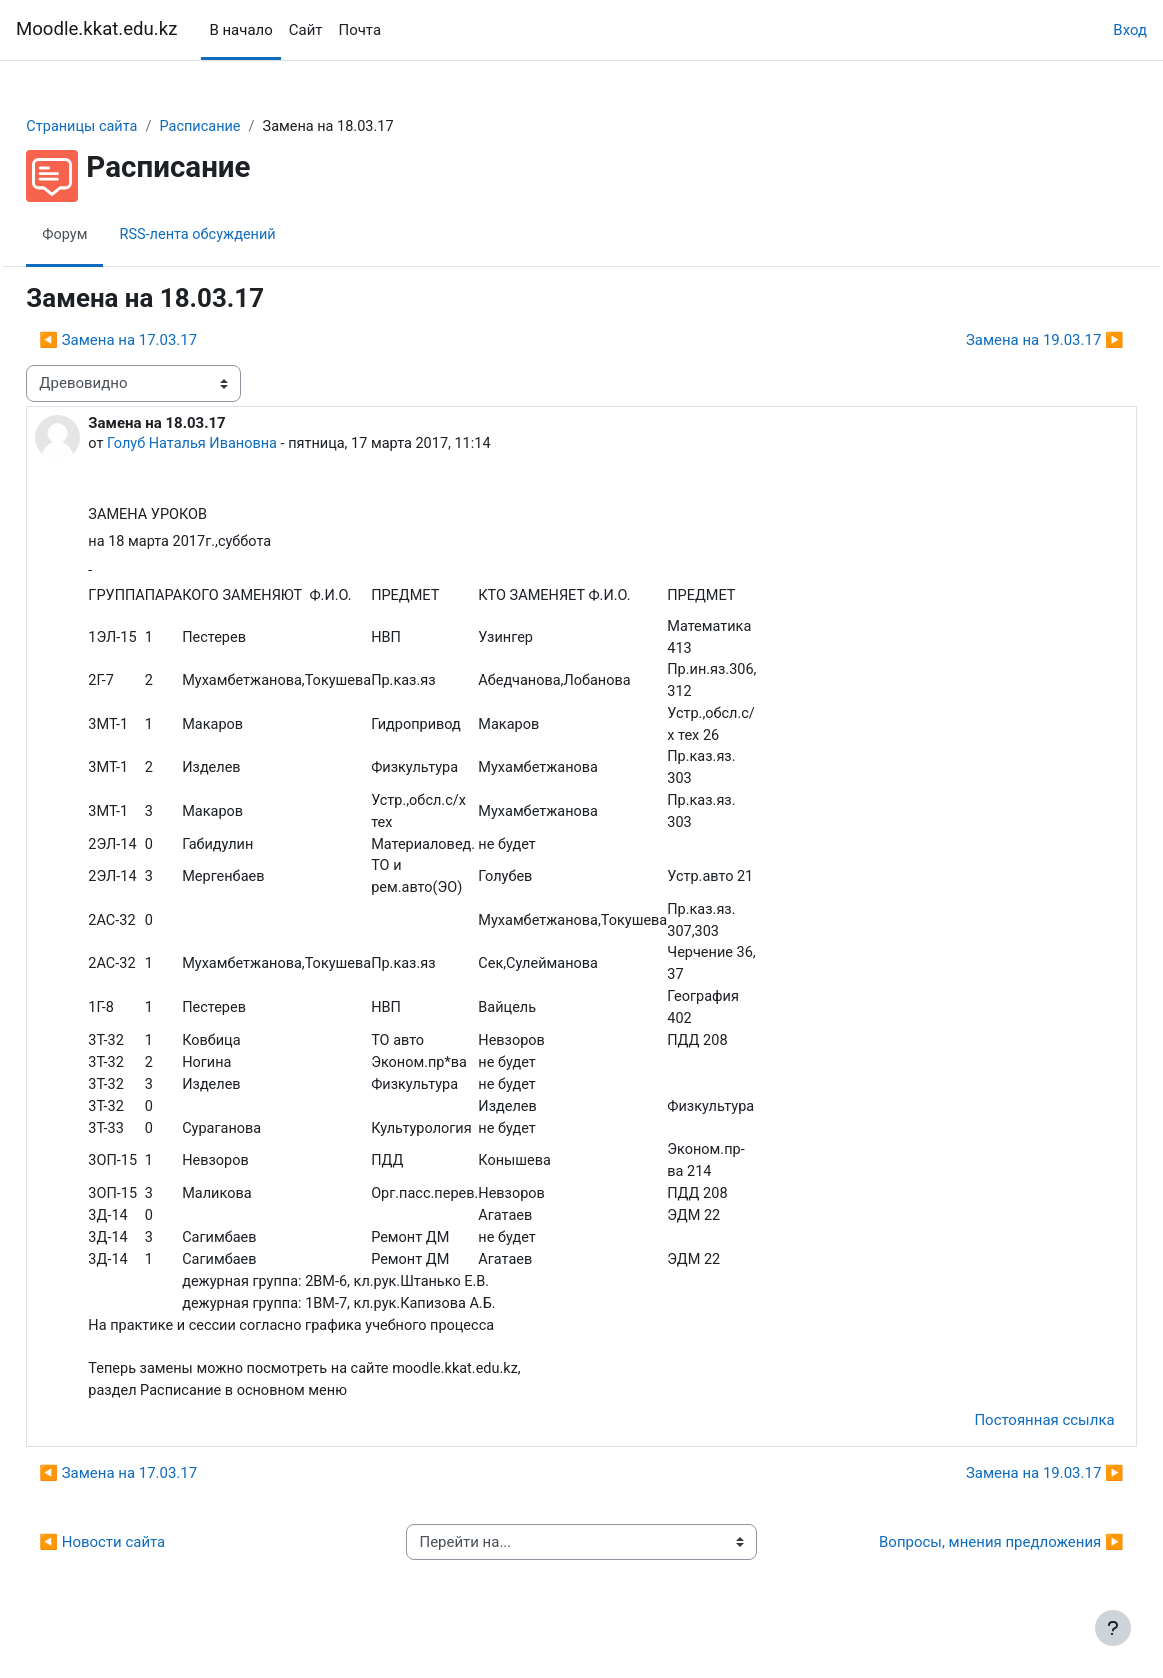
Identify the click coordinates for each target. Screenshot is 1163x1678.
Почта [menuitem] (359, 30)
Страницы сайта (128, 127)
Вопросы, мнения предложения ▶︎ (956, 1568)
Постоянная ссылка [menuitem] (1000, 1446)
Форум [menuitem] (110, 235)
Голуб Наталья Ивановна (240, 444)
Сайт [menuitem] (306, 30)
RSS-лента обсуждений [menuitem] (246, 235)
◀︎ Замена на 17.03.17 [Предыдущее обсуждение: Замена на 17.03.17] (163, 340)
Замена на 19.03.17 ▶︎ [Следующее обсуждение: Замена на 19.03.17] (1000, 340)
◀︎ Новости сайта (147, 1568)
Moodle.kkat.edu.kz (96, 29)
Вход (1130, 30)
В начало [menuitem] (240, 30)
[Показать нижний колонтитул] (1113, 1628)
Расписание (250, 127)
